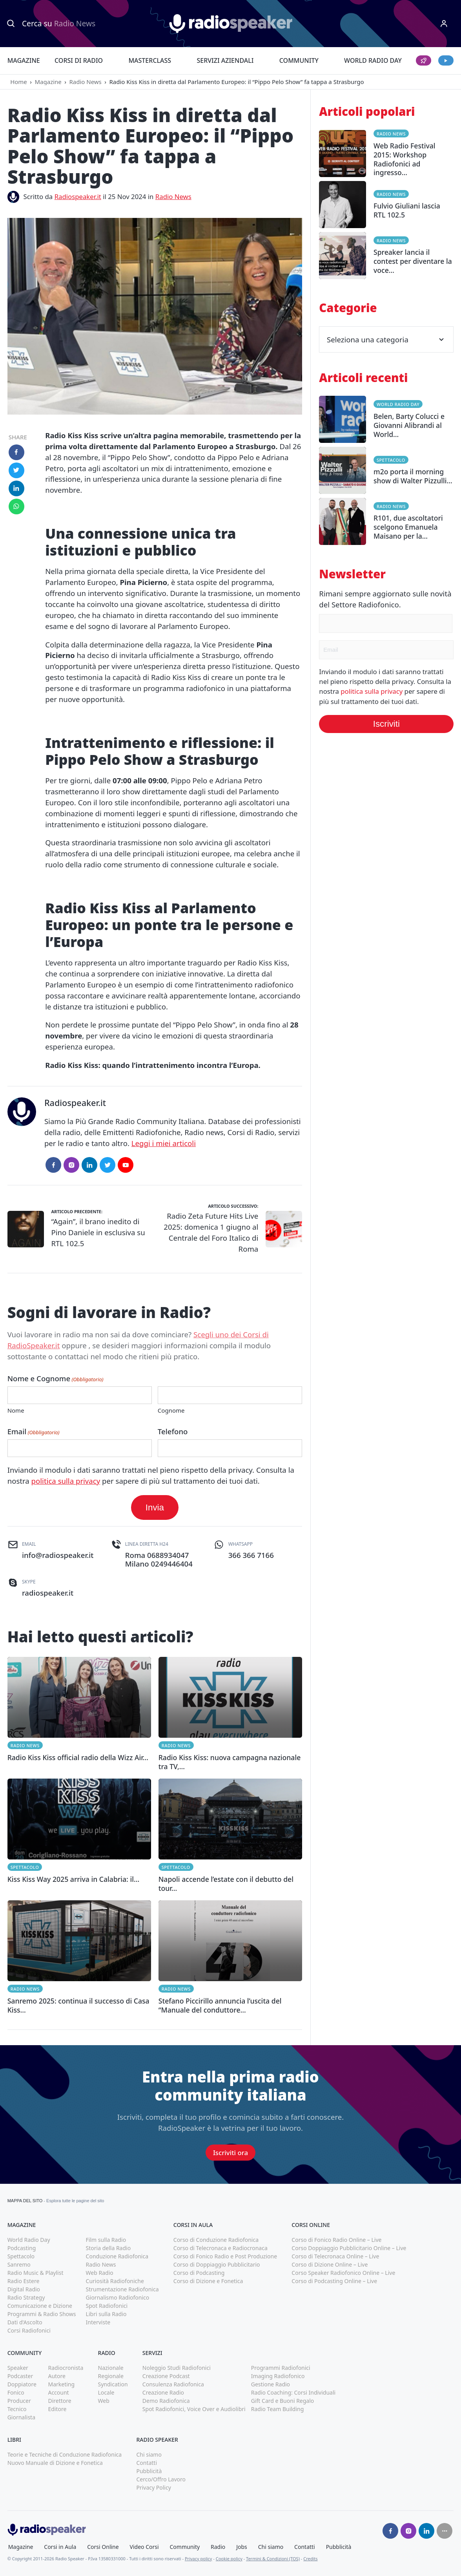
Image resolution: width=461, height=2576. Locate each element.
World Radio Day (373, 60)
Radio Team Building (277, 2409)
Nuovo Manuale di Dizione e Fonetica (55, 2462)
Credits (310, 2558)
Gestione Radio (270, 2384)
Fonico (15, 2392)
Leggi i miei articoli (163, 1143)
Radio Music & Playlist (35, 2272)
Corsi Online (102, 2546)
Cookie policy (229, 2558)
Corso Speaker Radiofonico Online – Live (343, 2272)
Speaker (17, 2367)
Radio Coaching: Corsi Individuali (293, 2392)
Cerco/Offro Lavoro (161, 2479)
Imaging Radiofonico (278, 2376)
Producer (19, 2400)
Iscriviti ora (230, 2152)
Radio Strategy (26, 2297)
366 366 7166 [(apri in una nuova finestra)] (251, 1555)
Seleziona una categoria (386, 339)
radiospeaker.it (47, 1593)
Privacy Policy (153, 2487)
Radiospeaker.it (78, 196)
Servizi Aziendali (225, 60)
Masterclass (149, 60)
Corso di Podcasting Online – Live (334, 2281)
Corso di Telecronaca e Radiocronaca (220, 2248)
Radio (218, 2546)
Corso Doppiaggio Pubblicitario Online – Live (349, 2248)
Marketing (61, 2384)
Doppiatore (21, 2384)
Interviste (98, 2322)
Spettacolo (25, 1867)
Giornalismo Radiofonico (117, 2297)
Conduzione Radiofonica (117, 2256)
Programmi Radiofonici (280, 2367)
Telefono (173, 1431)
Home (18, 81)
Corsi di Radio (79, 60)
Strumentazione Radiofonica (122, 2289)
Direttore (59, 2400)
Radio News (85, 81)
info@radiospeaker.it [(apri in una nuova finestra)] (58, 1555)
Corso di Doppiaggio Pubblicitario (216, 2264)
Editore (57, 2409)
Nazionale (111, 2367)
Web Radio (99, 2272)
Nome (15, 1410)
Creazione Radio (163, 2392)
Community (299, 60)
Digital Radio (23, 2289)
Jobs (241, 2546)
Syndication (113, 2384)
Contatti (146, 2462)
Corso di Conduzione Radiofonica (216, 2239)
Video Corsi (144, 2546)
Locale (106, 2392)
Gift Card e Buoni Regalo (282, 2400)
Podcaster (20, 2376)
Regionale (111, 2376)
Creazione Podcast (166, 2376)
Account (58, 2392)
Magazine (23, 60)
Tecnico (17, 2409)
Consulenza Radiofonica (173, 2384)
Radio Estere (23, 2281)
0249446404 (171, 1564)
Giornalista (21, 2417)
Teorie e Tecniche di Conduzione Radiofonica (64, 2454)
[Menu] (444, 23)
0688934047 (168, 1555)
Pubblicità (149, 2471)
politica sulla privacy (65, 1481)
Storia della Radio (108, 2248)
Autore (57, 2376)
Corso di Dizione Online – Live (330, 2264)
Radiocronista (65, 2367)
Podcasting (21, 2248)
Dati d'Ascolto (24, 2322)
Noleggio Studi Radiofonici (176, 2367)
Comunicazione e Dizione (39, 2305)
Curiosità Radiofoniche (115, 2281)
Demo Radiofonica (166, 2400)
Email (33, 1431)
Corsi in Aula (60, 2546)
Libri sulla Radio (106, 2314)
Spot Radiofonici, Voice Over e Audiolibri (194, 2409)
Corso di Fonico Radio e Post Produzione (225, 2256)
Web (103, 2400)
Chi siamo (148, 2454)
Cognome (171, 1410)
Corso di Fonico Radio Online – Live (336, 2239)
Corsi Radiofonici (29, 2330)
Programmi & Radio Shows (41, 2314)
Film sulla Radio (106, 2239)
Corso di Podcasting (199, 2272)
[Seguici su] (444, 2531)
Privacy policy (198, 2558)
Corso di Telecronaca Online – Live (335, 2256)
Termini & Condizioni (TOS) (273, 2558)
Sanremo (19, 2264)
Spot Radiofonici (107, 2305)
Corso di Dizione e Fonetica (208, 2281)
